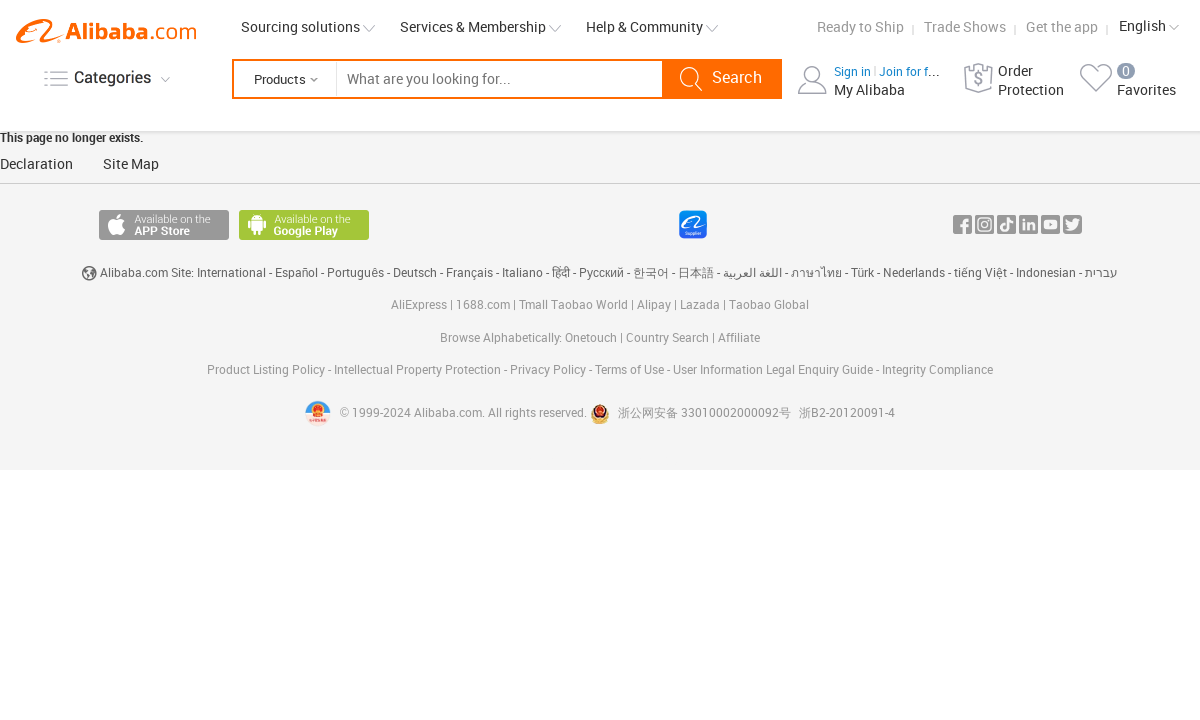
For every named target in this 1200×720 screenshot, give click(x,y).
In (1028, 224)
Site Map (131, 164)
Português (355, 273)
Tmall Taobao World (573, 305)
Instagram (984, 224)
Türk (863, 273)
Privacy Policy (549, 370)
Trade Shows (965, 27)
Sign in (854, 72)
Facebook (962, 224)
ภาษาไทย (816, 273)
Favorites (1146, 90)
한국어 (651, 273)
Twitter (1072, 224)
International (231, 273)
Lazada (700, 305)
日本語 (696, 273)
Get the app (1062, 27)
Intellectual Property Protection (419, 370)
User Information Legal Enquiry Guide (773, 370)
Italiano (522, 273)
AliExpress (419, 305)
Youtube (1050, 224)
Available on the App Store (164, 225)
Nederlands (914, 273)
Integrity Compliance (937, 370)
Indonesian (1046, 273)
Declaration (36, 164)
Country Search (667, 338)
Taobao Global (769, 305)
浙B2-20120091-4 (847, 413)
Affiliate (739, 338)
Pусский (601, 273)
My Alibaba (869, 90)
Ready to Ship (860, 27)
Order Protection (1031, 80)
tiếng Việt (980, 273)
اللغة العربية (752, 273)
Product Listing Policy (267, 370)
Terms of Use (631, 370)
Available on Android (304, 225)
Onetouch (591, 338)
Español (297, 273)
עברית (1101, 273)
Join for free (911, 72)
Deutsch (415, 273)
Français (469, 273)
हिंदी (561, 273)
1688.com (483, 305)
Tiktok (1006, 224)
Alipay (654, 305)
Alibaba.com (106, 31)
